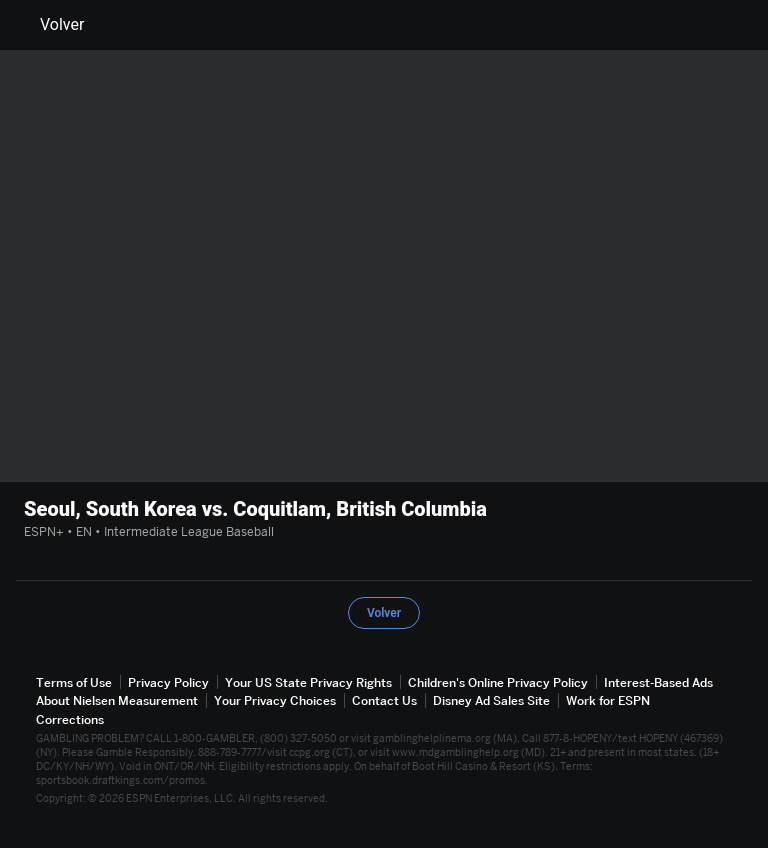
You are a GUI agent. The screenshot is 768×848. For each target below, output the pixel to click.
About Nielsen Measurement (117, 700)
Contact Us (384, 700)
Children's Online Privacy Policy (498, 682)
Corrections (70, 719)
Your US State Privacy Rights (308, 682)
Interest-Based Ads (658, 682)
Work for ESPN (608, 700)
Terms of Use (74, 682)
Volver (50, 25)
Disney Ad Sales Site (491, 700)
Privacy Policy (168, 682)
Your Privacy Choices (275, 700)
